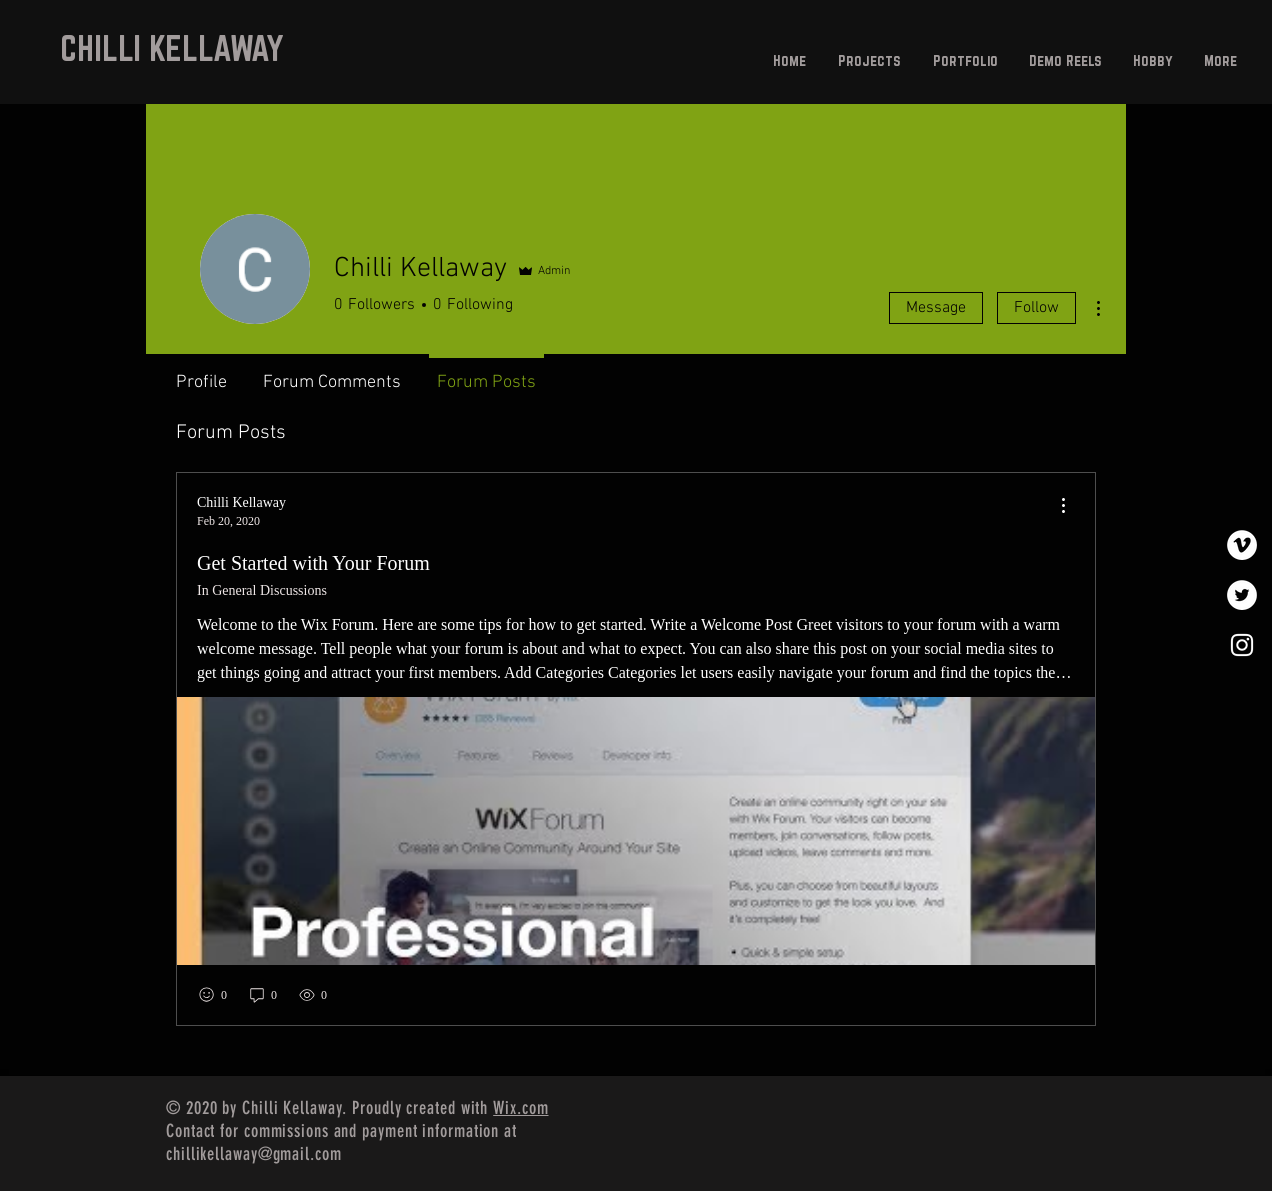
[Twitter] (1242, 595)
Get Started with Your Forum (313, 563)
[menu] (1063, 506)
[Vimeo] (1242, 545)
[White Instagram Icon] (1242, 645)
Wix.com (520, 1108)
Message (936, 308)
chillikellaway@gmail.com (254, 1154)
